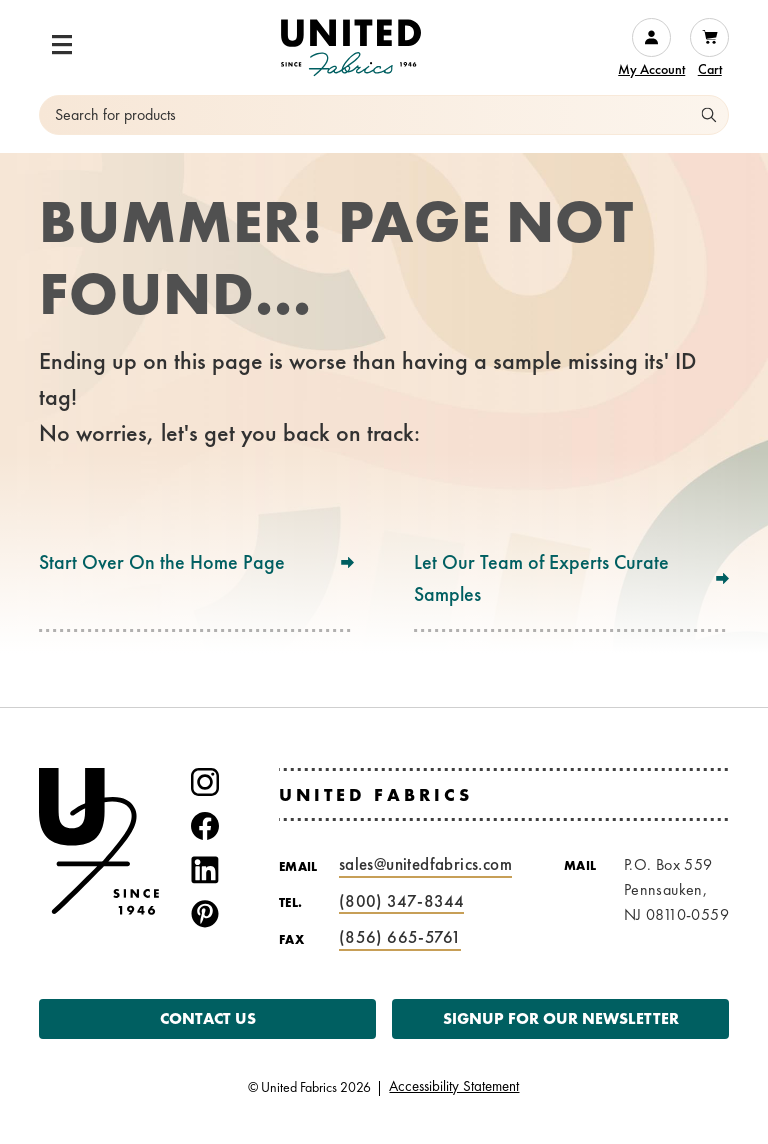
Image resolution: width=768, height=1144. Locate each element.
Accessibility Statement (454, 1087)
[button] (62, 45)
